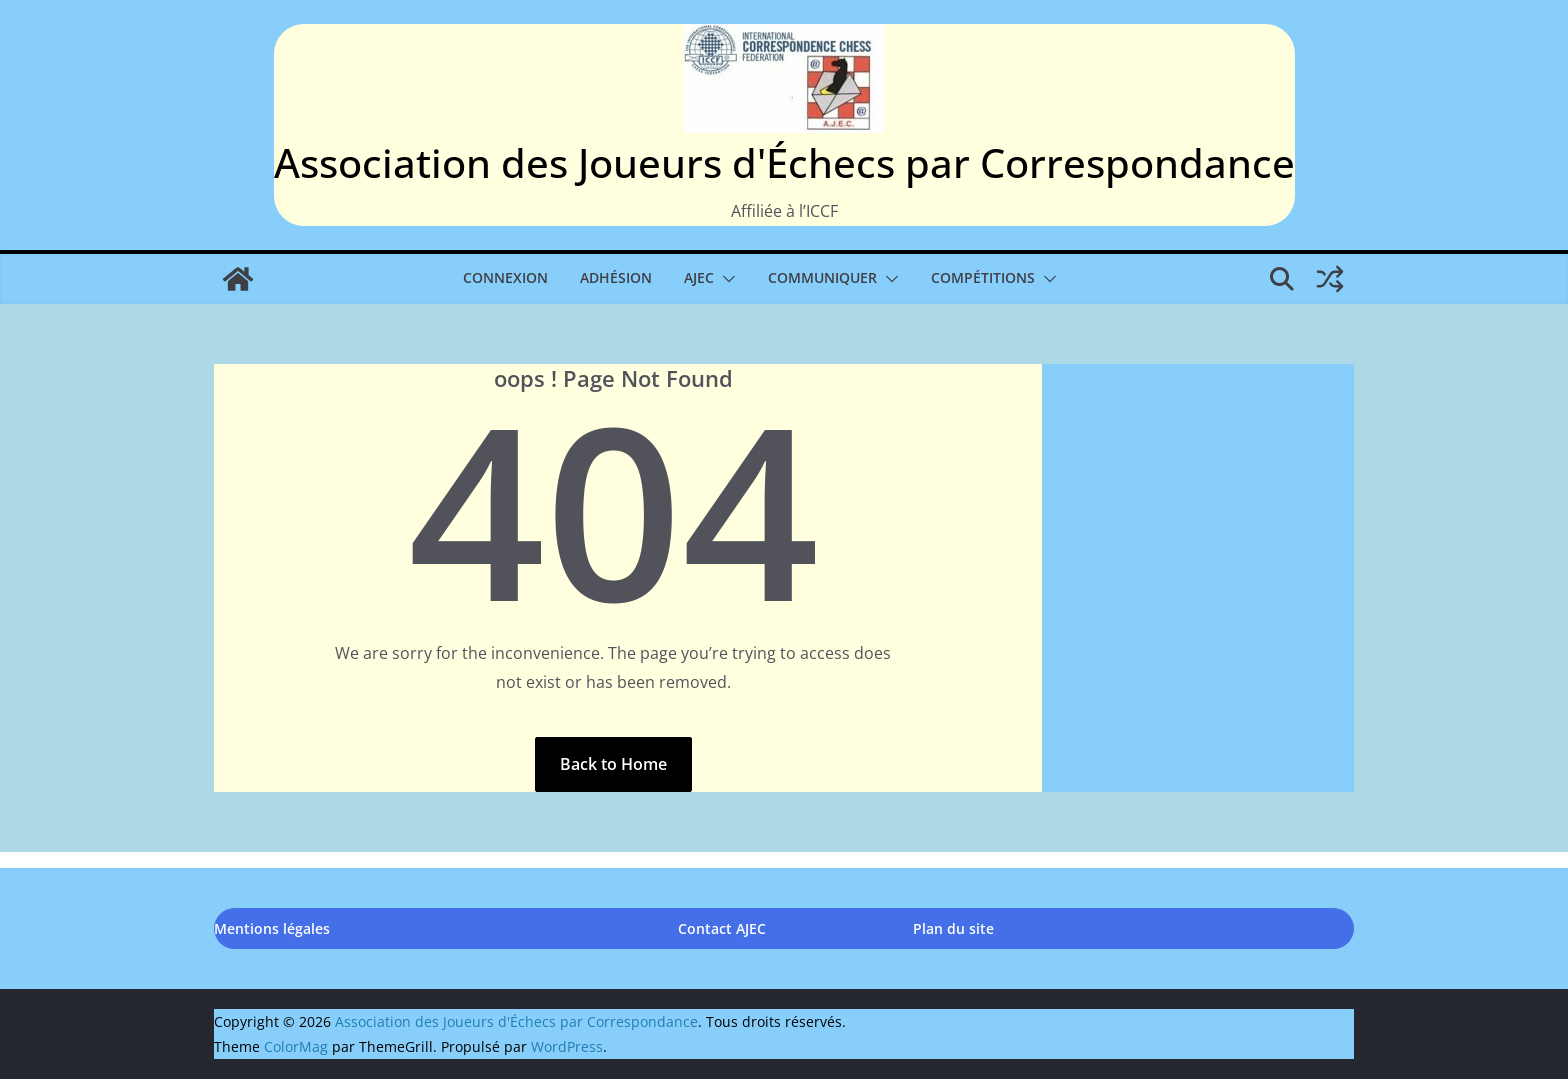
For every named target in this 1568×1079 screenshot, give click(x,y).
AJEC (699, 277)
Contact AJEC (722, 928)
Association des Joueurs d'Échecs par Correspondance (784, 162)
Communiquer (822, 277)
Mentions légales (272, 928)
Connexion (505, 277)
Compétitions (983, 277)
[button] (725, 279)
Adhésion (616, 277)
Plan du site (953, 928)
